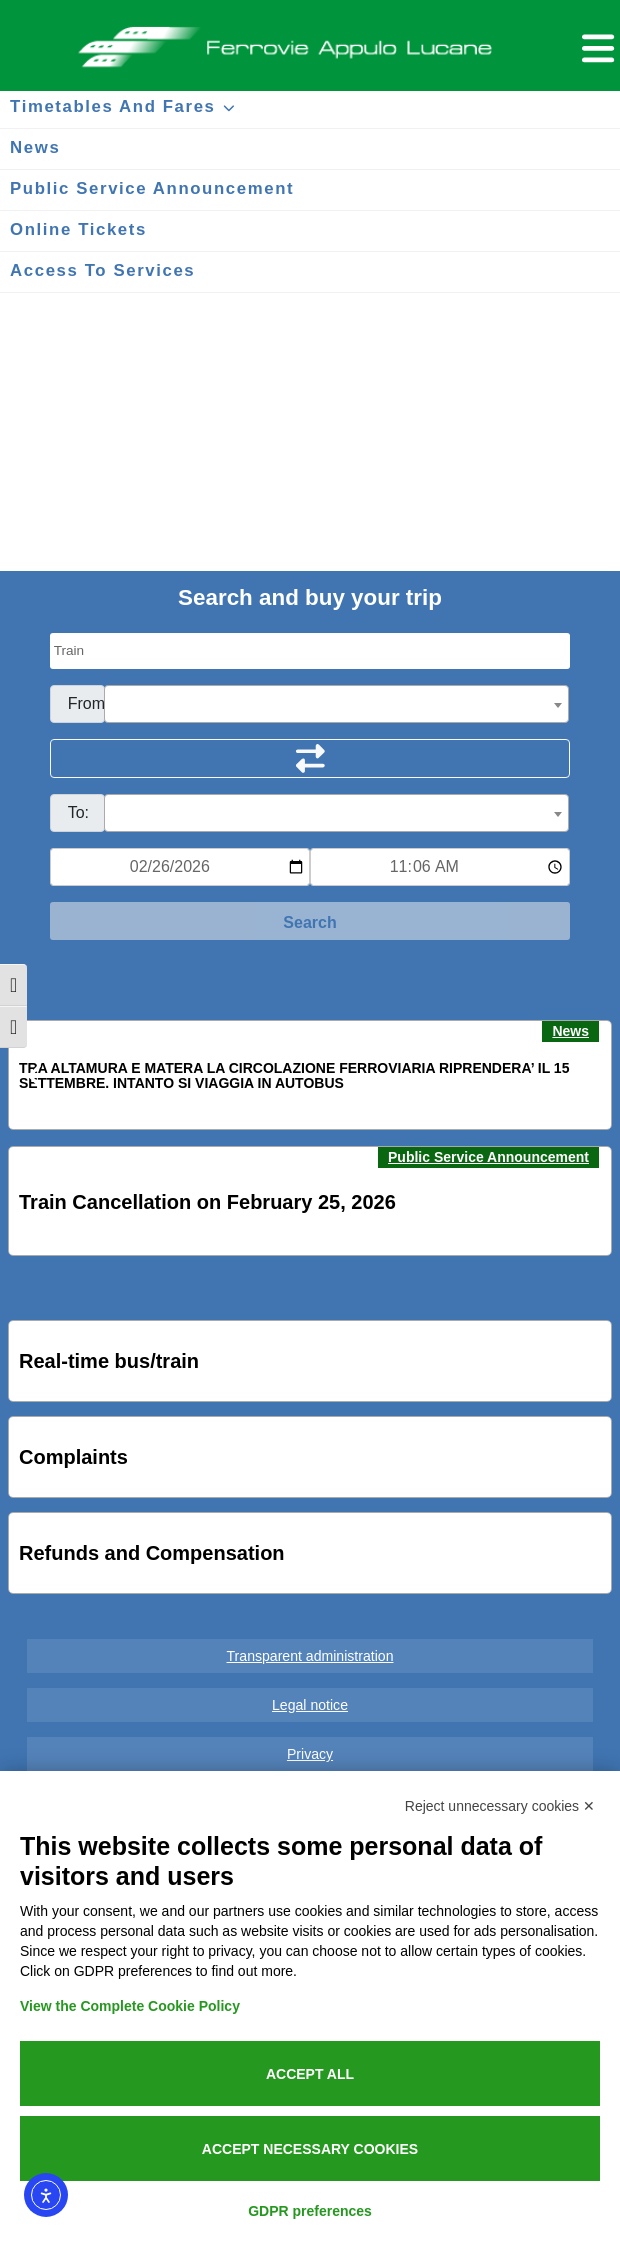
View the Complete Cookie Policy (130, 2006)
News (570, 1031)
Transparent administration (310, 1656)
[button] (36, 1076)
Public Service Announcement (488, 1157)
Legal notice (310, 1705)
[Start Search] (310, 921)
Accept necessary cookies (310, 2149)
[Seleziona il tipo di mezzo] (310, 651)
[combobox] (337, 704)
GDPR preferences (310, 2211)
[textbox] (337, 705)
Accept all (310, 2074)
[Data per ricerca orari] (180, 867)
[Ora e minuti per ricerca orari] (440, 867)
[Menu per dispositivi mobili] (595, 45)
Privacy (310, 1754)
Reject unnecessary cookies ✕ (500, 1806)
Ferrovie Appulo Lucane (310, 41)
